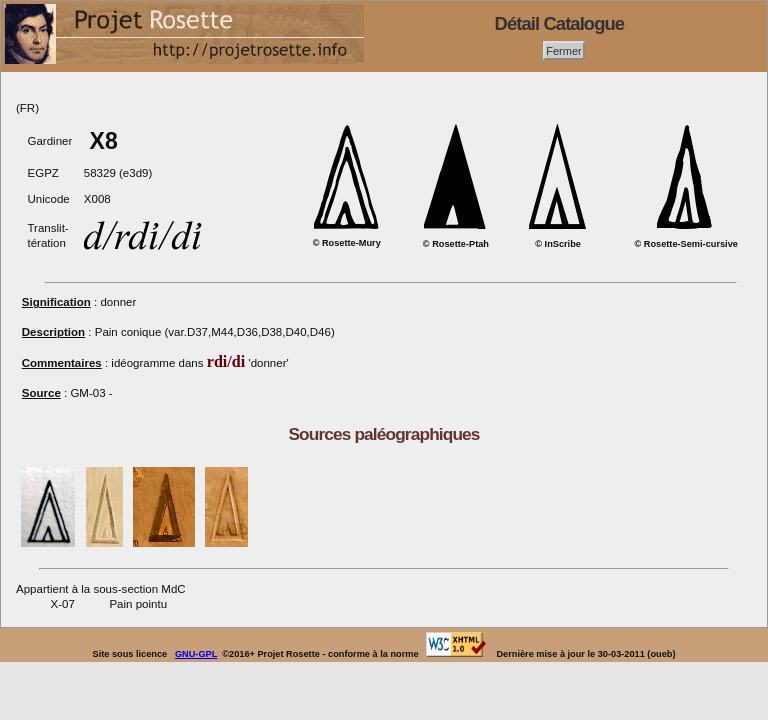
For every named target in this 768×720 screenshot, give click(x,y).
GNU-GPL (196, 654)
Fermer (564, 50)
